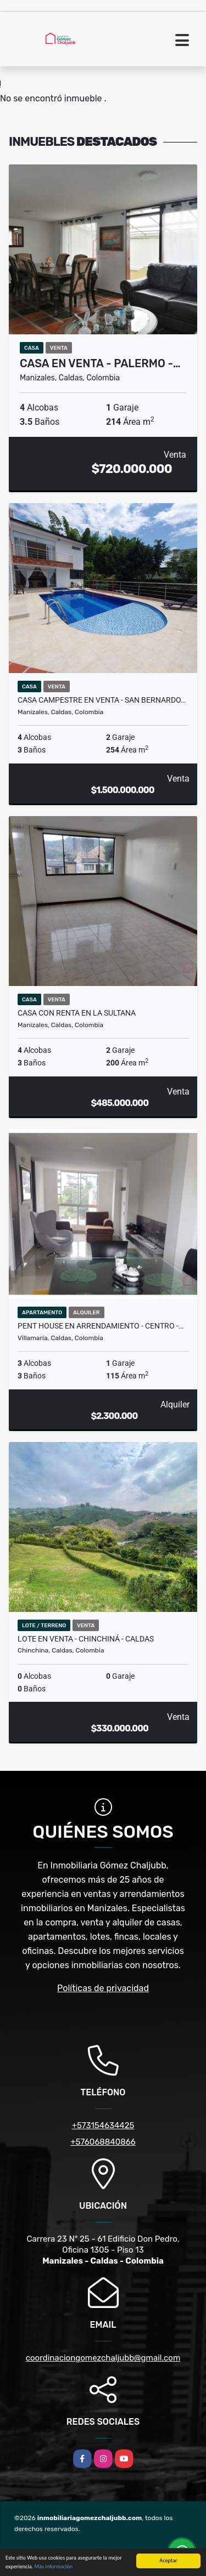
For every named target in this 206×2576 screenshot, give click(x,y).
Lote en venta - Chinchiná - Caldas (86, 1638)
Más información (53, 2566)
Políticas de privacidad (103, 1988)
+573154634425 (103, 2125)
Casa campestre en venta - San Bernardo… (102, 700)
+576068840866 (103, 2142)
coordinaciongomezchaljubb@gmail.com (103, 2358)
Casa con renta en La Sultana (77, 1012)
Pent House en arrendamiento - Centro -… (100, 1325)
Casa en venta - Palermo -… (100, 363)
